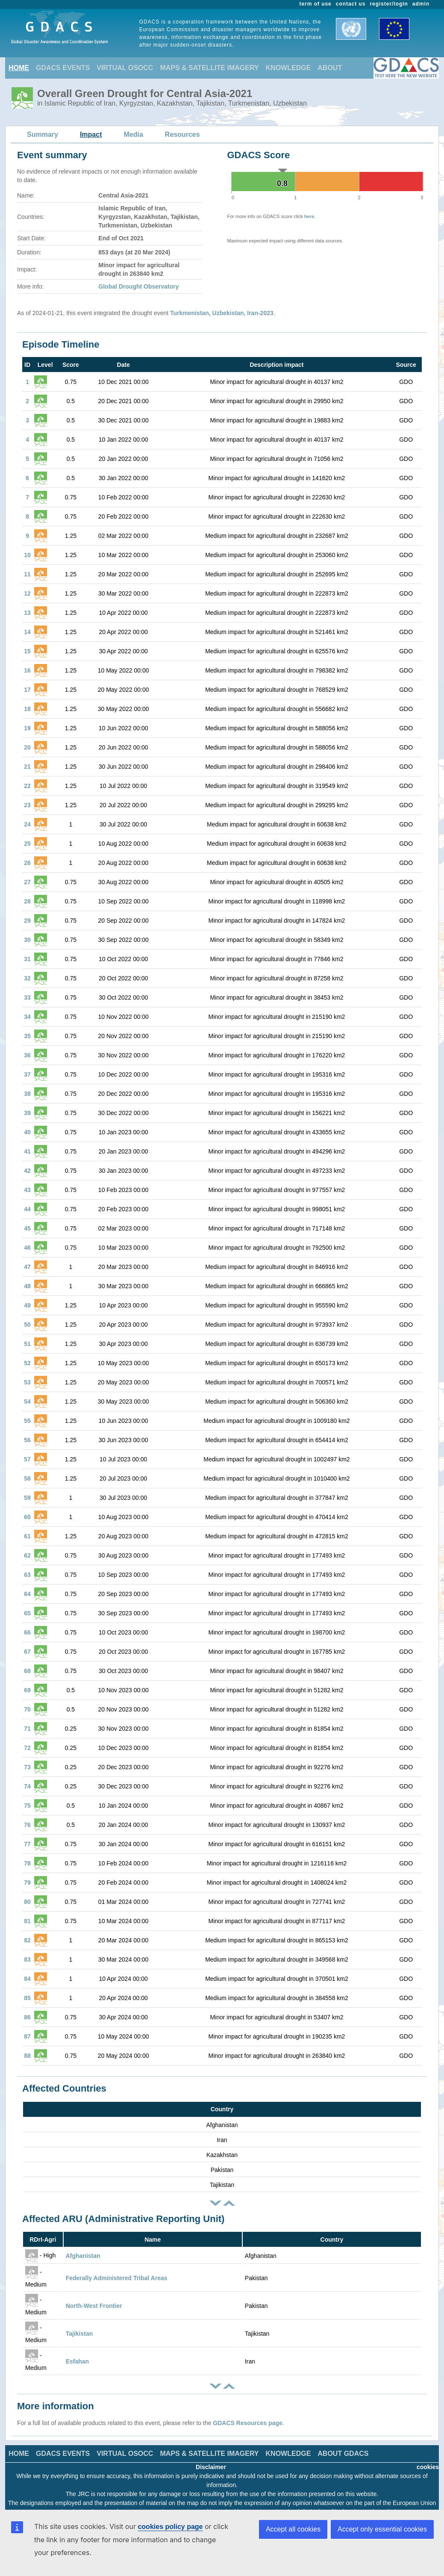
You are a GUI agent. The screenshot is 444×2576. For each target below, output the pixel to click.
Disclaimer (211, 2467)
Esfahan (77, 2361)
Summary (42, 134)
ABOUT (330, 67)
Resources (182, 134)
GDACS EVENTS (63, 67)
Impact (91, 134)
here (309, 216)
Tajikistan (79, 2333)
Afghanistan (83, 2255)
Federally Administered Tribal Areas (117, 2278)
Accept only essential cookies (382, 2529)
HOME (19, 67)
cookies (428, 2467)
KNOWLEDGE (288, 67)
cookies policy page (170, 2526)
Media (133, 134)
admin (420, 4)
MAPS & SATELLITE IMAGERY (209, 67)
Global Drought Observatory (138, 286)
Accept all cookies (293, 2529)
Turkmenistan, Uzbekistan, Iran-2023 (221, 313)
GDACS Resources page (247, 2423)
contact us (351, 4)
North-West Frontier (94, 2305)
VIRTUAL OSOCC (125, 67)
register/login (389, 4)
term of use (316, 4)
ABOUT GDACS (343, 2453)
